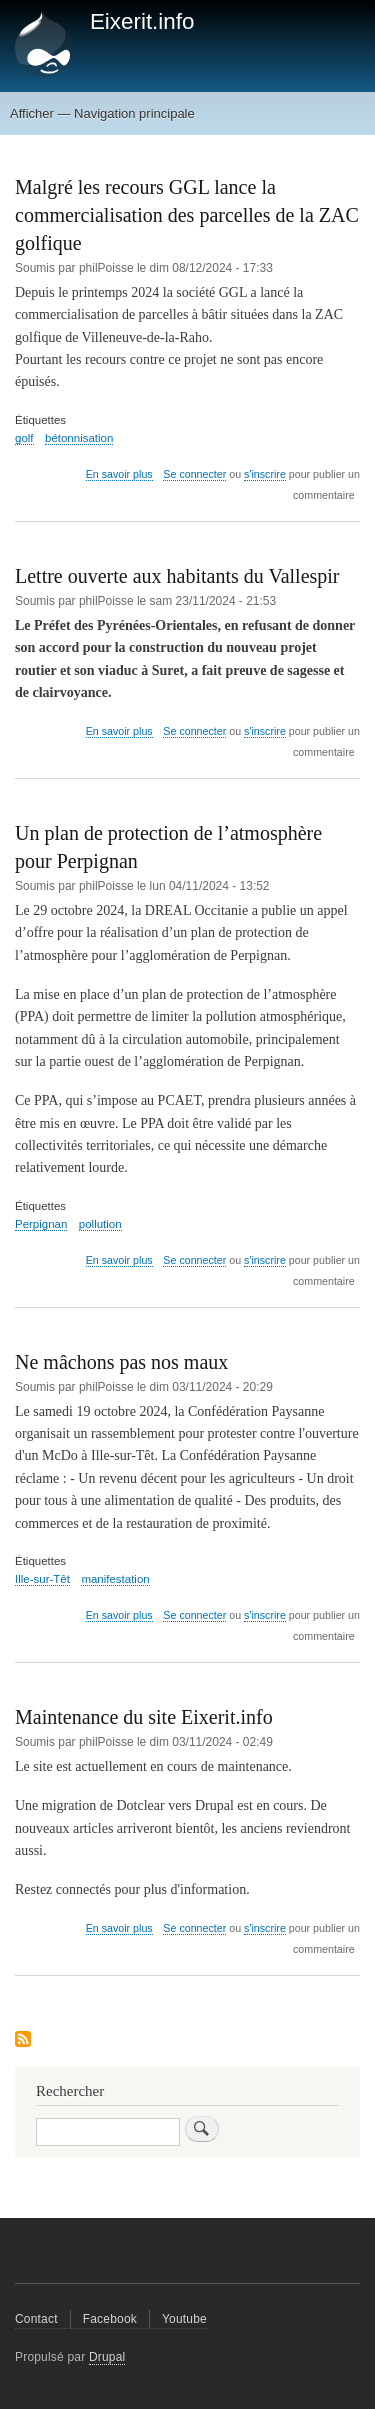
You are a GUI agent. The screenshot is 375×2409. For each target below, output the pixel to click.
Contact (36, 2319)
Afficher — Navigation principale (102, 113)
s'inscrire (265, 474)
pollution (100, 1224)
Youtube (184, 2319)
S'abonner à (23, 2040)
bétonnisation (79, 438)
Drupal (107, 2357)
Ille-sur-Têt (42, 1579)
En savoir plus (119, 474)
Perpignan (41, 1224)
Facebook (110, 2319)
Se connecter (194, 474)
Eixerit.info (142, 21)
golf (24, 438)
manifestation (115, 1579)
